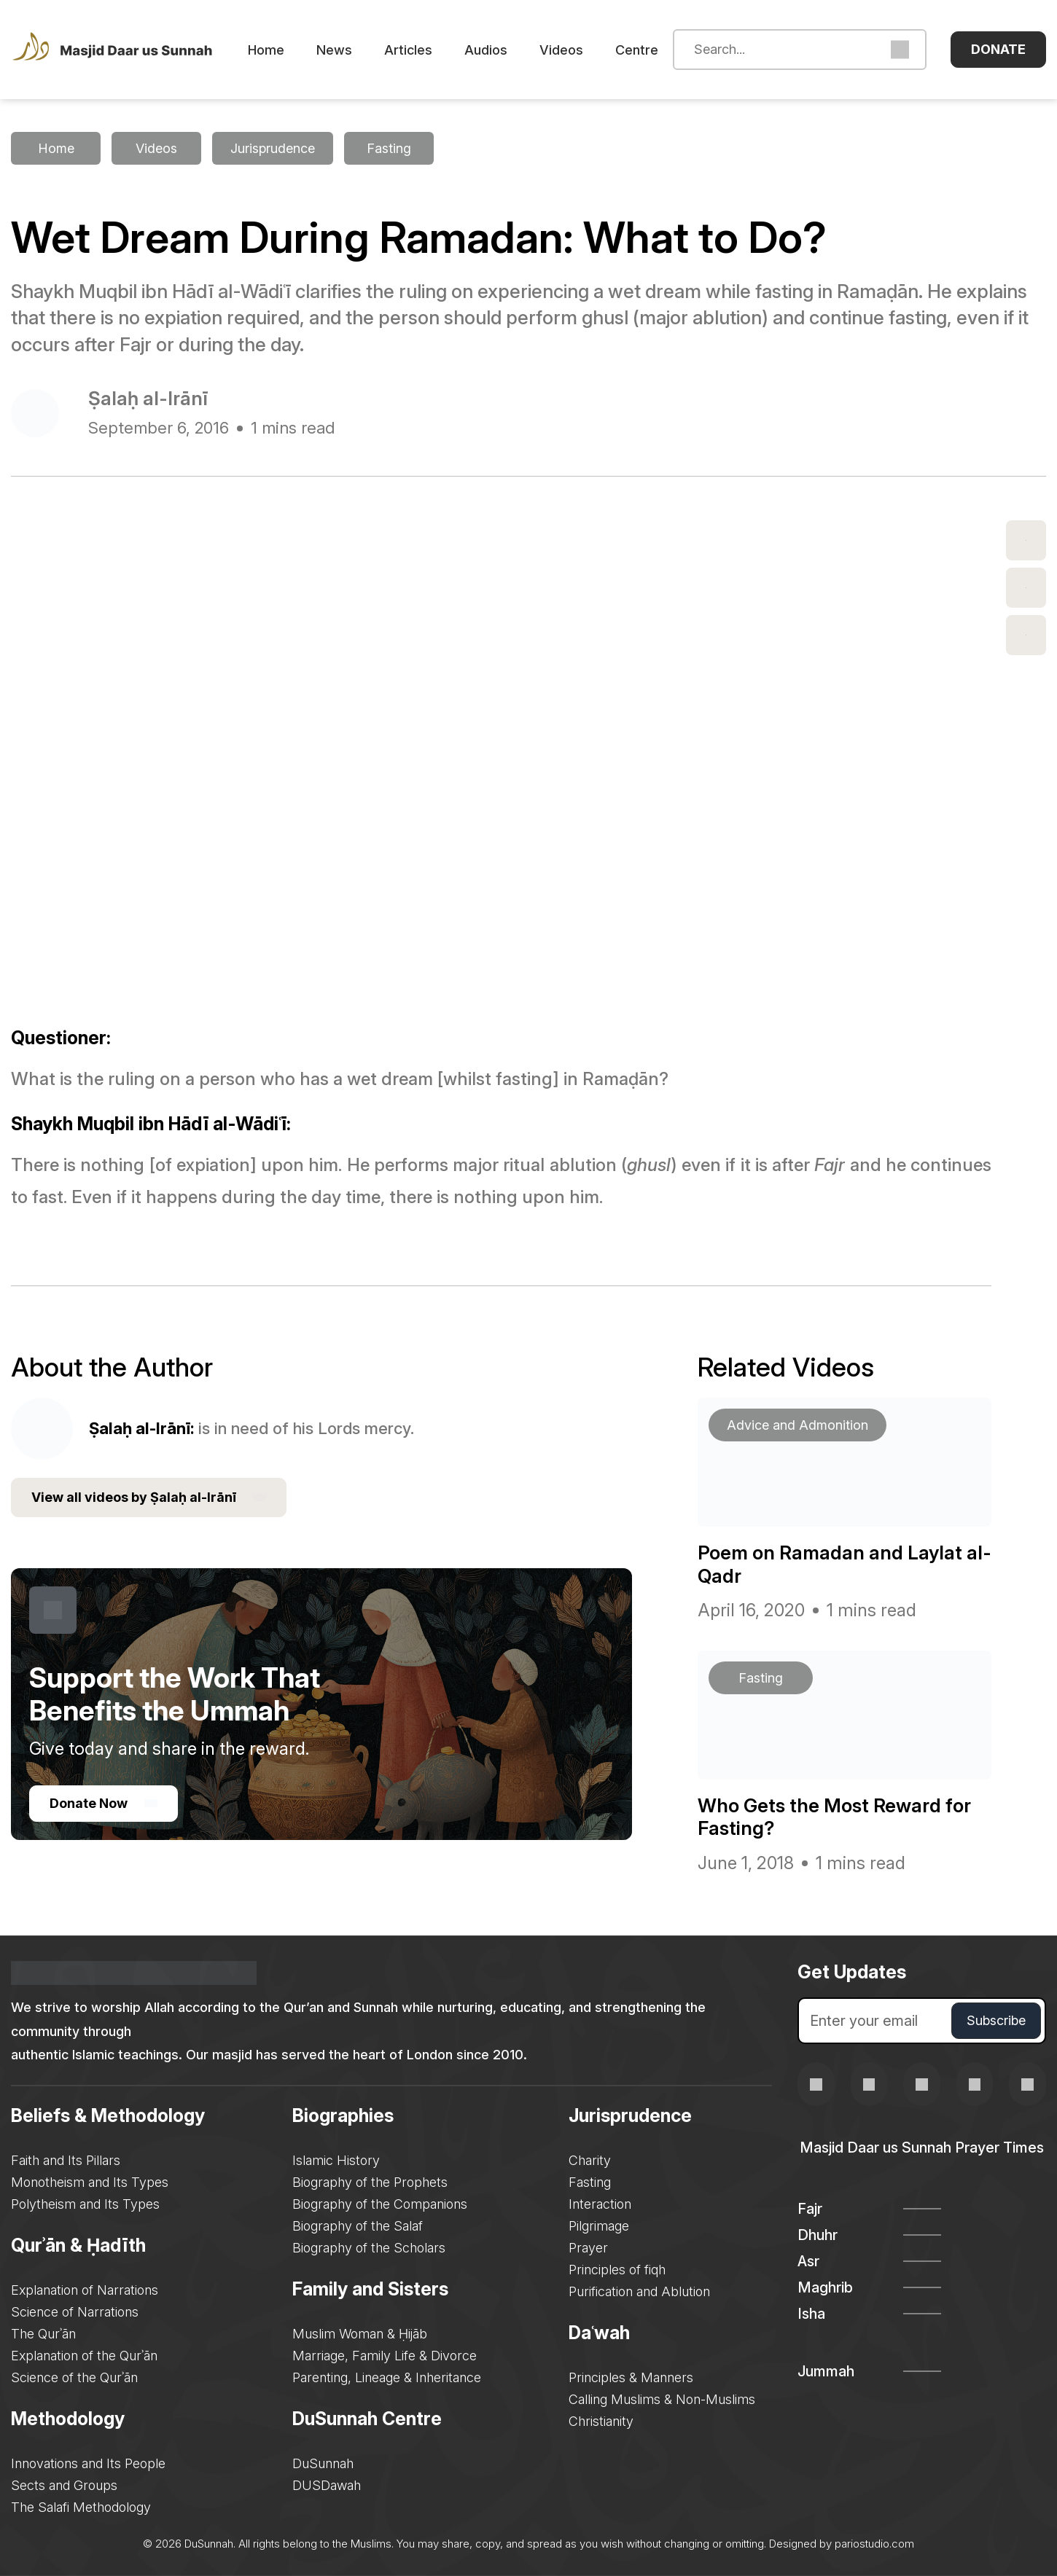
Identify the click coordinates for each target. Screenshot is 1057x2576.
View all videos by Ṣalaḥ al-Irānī (148, 1497)
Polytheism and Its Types (85, 2204)
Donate (998, 49)
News (334, 50)
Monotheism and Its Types (89, 2182)
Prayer (588, 2247)
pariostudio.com (874, 2543)
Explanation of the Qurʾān (84, 2355)
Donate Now (103, 1803)
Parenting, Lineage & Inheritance (386, 2377)
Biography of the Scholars (368, 2247)
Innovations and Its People (88, 2463)
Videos (561, 50)
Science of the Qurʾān (74, 2377)
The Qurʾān (43, 2333)
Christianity (601, 2421)
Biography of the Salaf (357, 2226)
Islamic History (336, 2160)
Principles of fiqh (617, 2269)
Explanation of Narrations (84, 2290)
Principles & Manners (631, 2377)
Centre (636, 50)
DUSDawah (326, 2485)
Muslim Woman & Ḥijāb (359, 2333)
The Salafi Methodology (81, 2507)
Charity (590, 2160)
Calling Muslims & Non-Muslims (662, 2399)
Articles (408, 50)
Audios (485, 50)
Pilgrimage (599, 2226)
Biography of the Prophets (370, 2182)
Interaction (600, 2204)
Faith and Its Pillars (65, 2160)
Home (266, 50)
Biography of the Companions (379, 2204)
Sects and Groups (64, 2485)
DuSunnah (323, 2463)
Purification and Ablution (639, 2291)
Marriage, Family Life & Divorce (384, 2355)
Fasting (590, 2182)
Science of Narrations (75, 2311)
